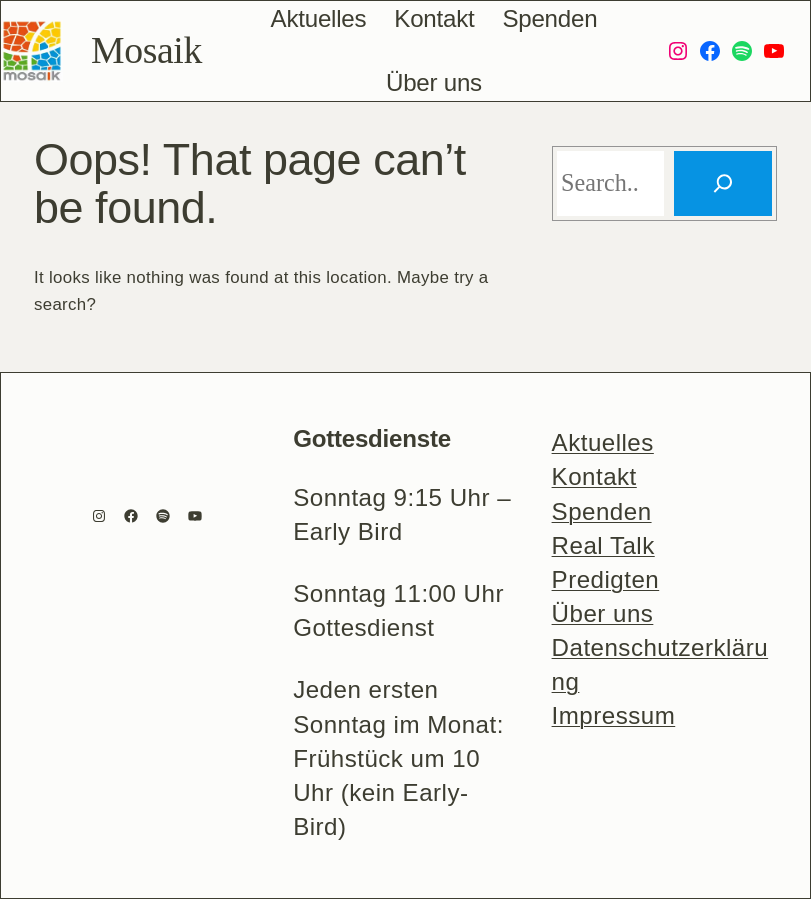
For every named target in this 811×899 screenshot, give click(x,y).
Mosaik (146, 50)
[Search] (723, 183)
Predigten (606, 579)
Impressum (614, 715)
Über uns (603, 613)
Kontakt (594, 476)
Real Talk (603, 545)
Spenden (602, 511)
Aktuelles (603, 442)
